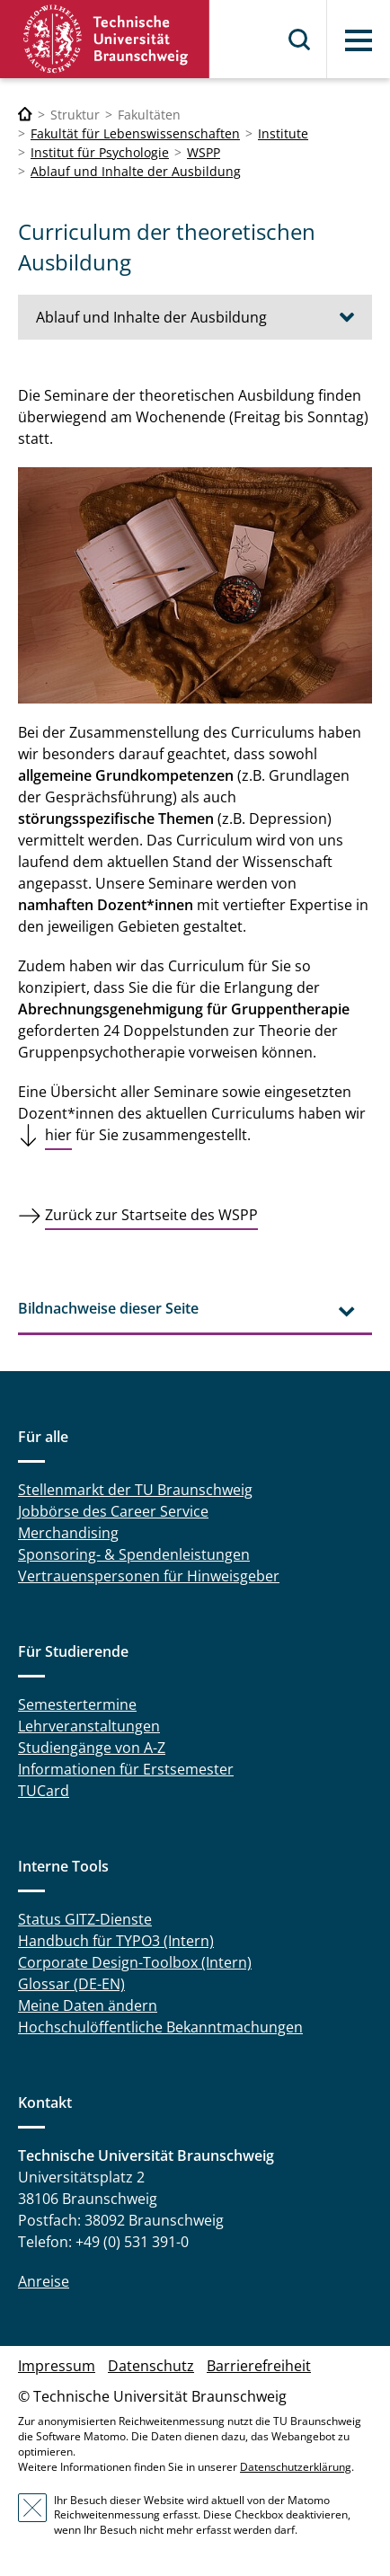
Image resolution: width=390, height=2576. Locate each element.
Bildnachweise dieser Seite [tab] (108, 1308)
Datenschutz (151, 2366)
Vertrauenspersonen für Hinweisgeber (148, 1576)
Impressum (56, 2366)
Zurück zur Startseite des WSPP (151, 1215)
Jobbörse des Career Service (113, 1511)
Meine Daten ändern (87, 2005)
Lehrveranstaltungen (89, 1726)
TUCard (43, 1791)
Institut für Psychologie (100, 152)
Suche (300, 39)
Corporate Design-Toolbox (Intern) (135, 1962)
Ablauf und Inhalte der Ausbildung (136, 171)
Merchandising (68, 1533)
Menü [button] (358, 40)
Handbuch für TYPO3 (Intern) (116, 1941)
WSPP (203, 152)
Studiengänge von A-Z (91, 1747)
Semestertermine (77, 1704)
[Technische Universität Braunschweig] (25, 114)
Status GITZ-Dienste (85, 1919)
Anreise (43, 2281)
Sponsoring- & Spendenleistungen (134, 1554)
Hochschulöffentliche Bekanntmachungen (160, 2027)
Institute (283, 133)
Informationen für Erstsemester (126, 1769)
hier (58, 1135)
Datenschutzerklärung (295, 2466)
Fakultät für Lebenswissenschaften (135, 133)
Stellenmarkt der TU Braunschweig (135, 1490)
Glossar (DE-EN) (71, 1984)
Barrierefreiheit (259, 2366)
